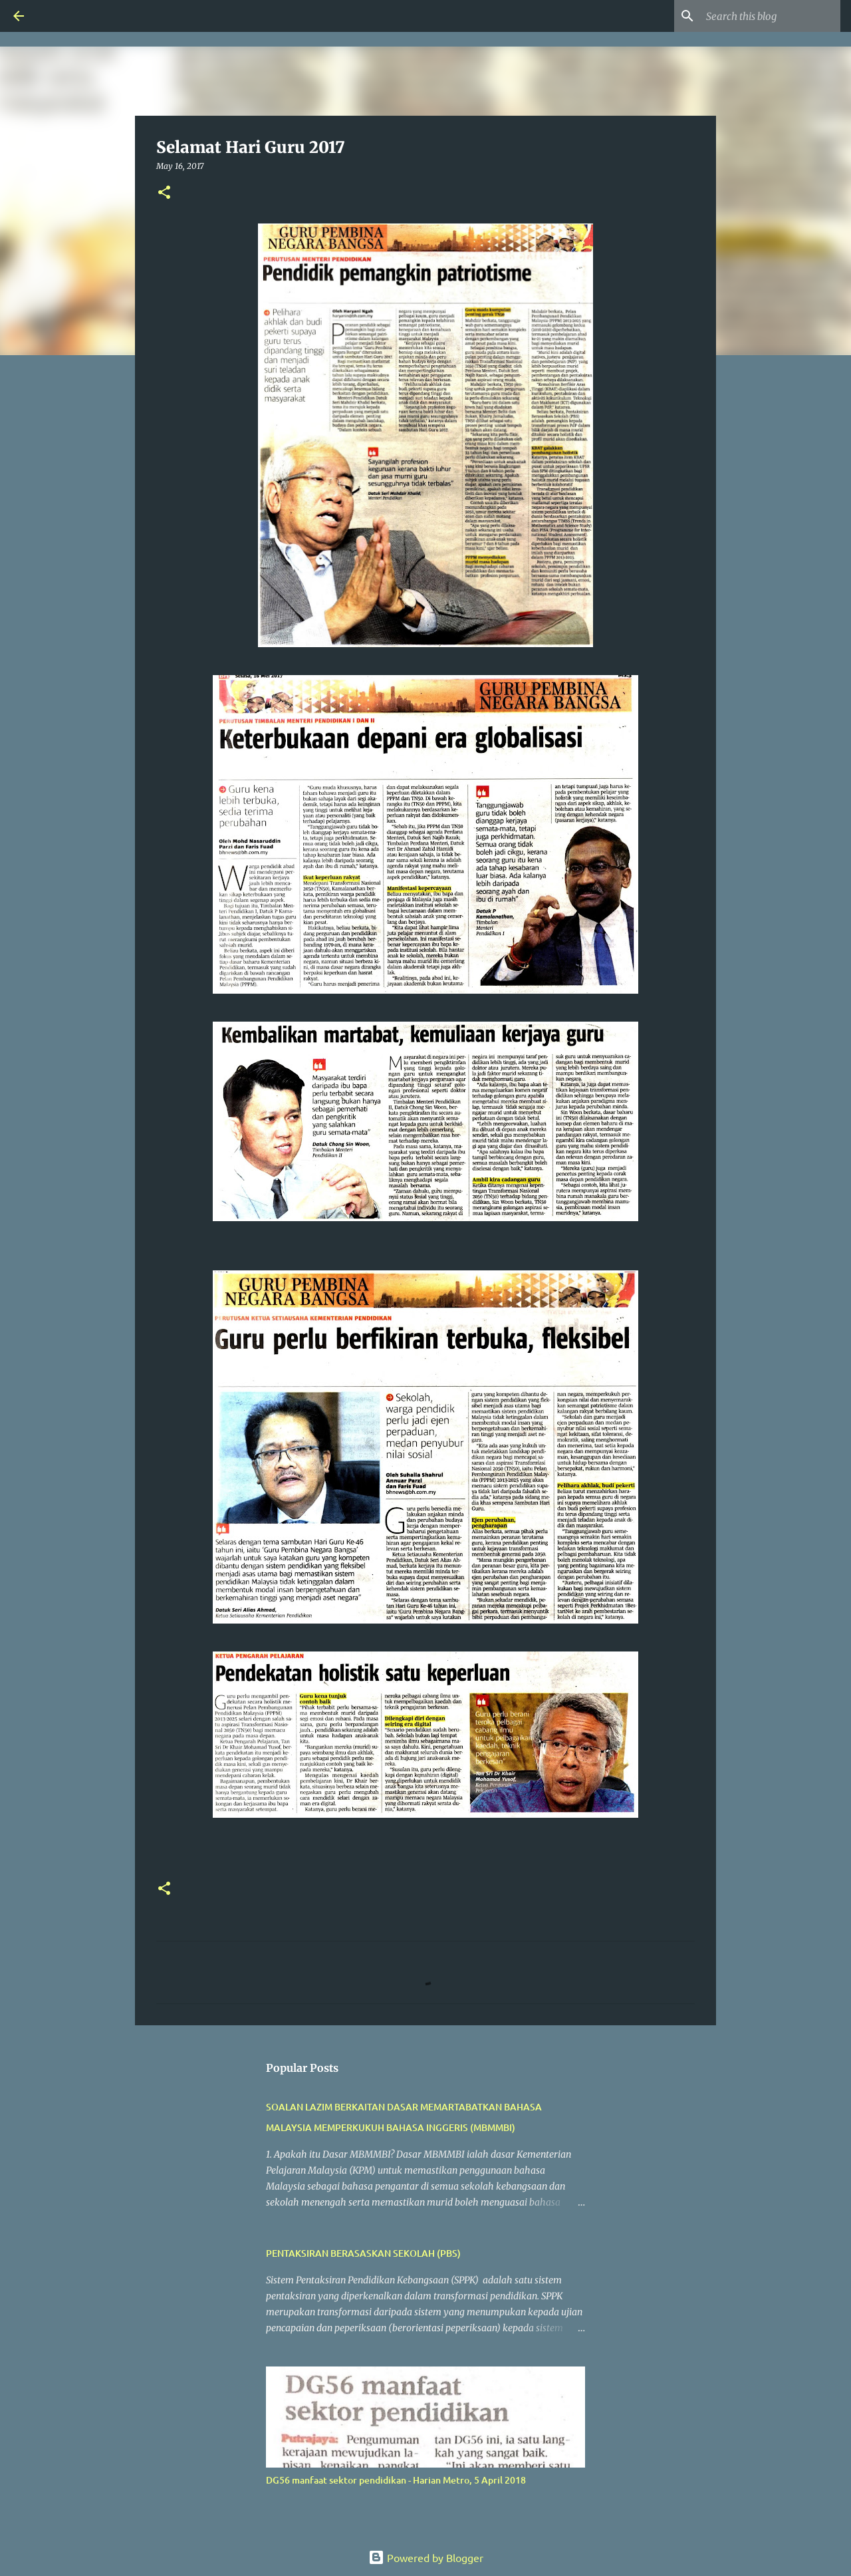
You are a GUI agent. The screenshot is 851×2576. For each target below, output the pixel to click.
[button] (164, 193)
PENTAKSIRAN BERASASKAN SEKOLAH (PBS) (363, 2253)
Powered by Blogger (425, 2557)
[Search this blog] (770, 16)
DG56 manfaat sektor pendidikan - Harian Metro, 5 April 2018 (396, 2480)
